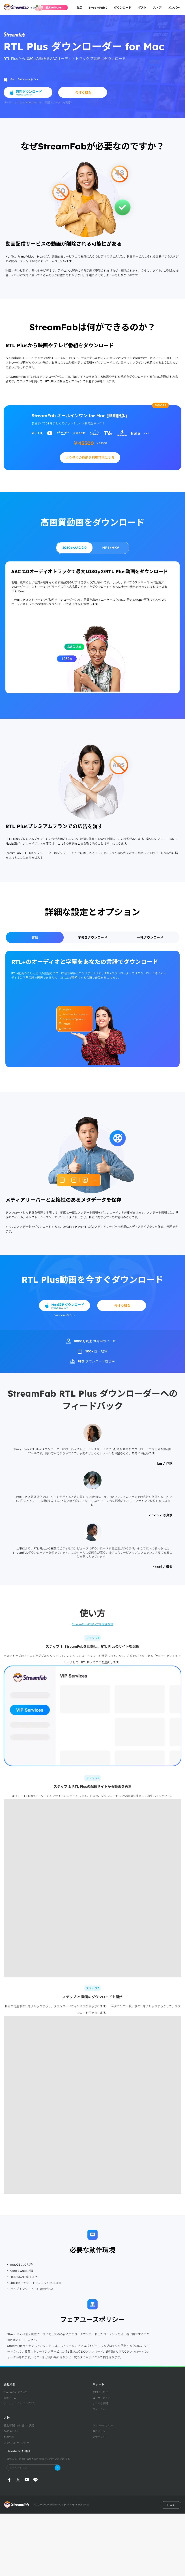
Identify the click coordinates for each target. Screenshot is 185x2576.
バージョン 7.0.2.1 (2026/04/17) (22, 102)
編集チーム (10, 2398)
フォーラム (99, 2409)
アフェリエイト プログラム (19, 2403)
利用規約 (9, 2436)
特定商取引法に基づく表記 (19, 2425)
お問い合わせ (100, 2392)
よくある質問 (100, 2403)
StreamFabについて (15, 2392)
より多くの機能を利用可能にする (90, 458)
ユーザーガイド (101, 2398)
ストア (157, 7)
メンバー (174, 7)
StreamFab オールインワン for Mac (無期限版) (79, 415)
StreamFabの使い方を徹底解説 (92, 1624)
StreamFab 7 (98, 7)
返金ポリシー (100, 2436)
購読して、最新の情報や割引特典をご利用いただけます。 (39, 2459)
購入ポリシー (100, 2431)
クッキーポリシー (103, 2425)
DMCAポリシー (12, 2431)
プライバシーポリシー (16, 2442)
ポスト (142, 7)
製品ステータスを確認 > (58, 102)
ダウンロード (122, 7)
